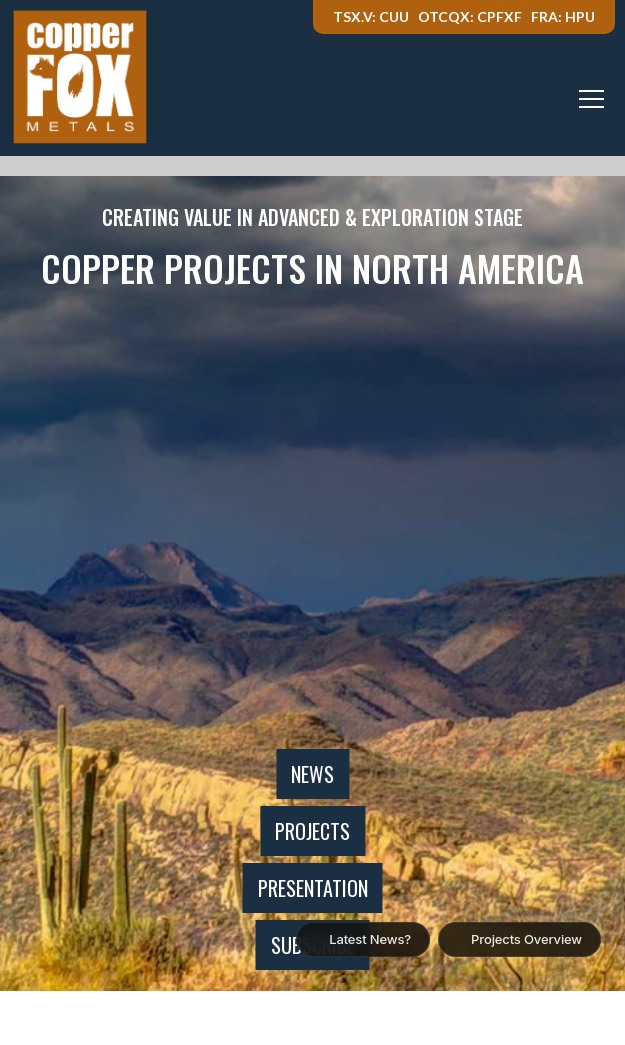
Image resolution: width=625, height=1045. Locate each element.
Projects (312, 831)
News (312, 774)
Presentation (313, 888)
